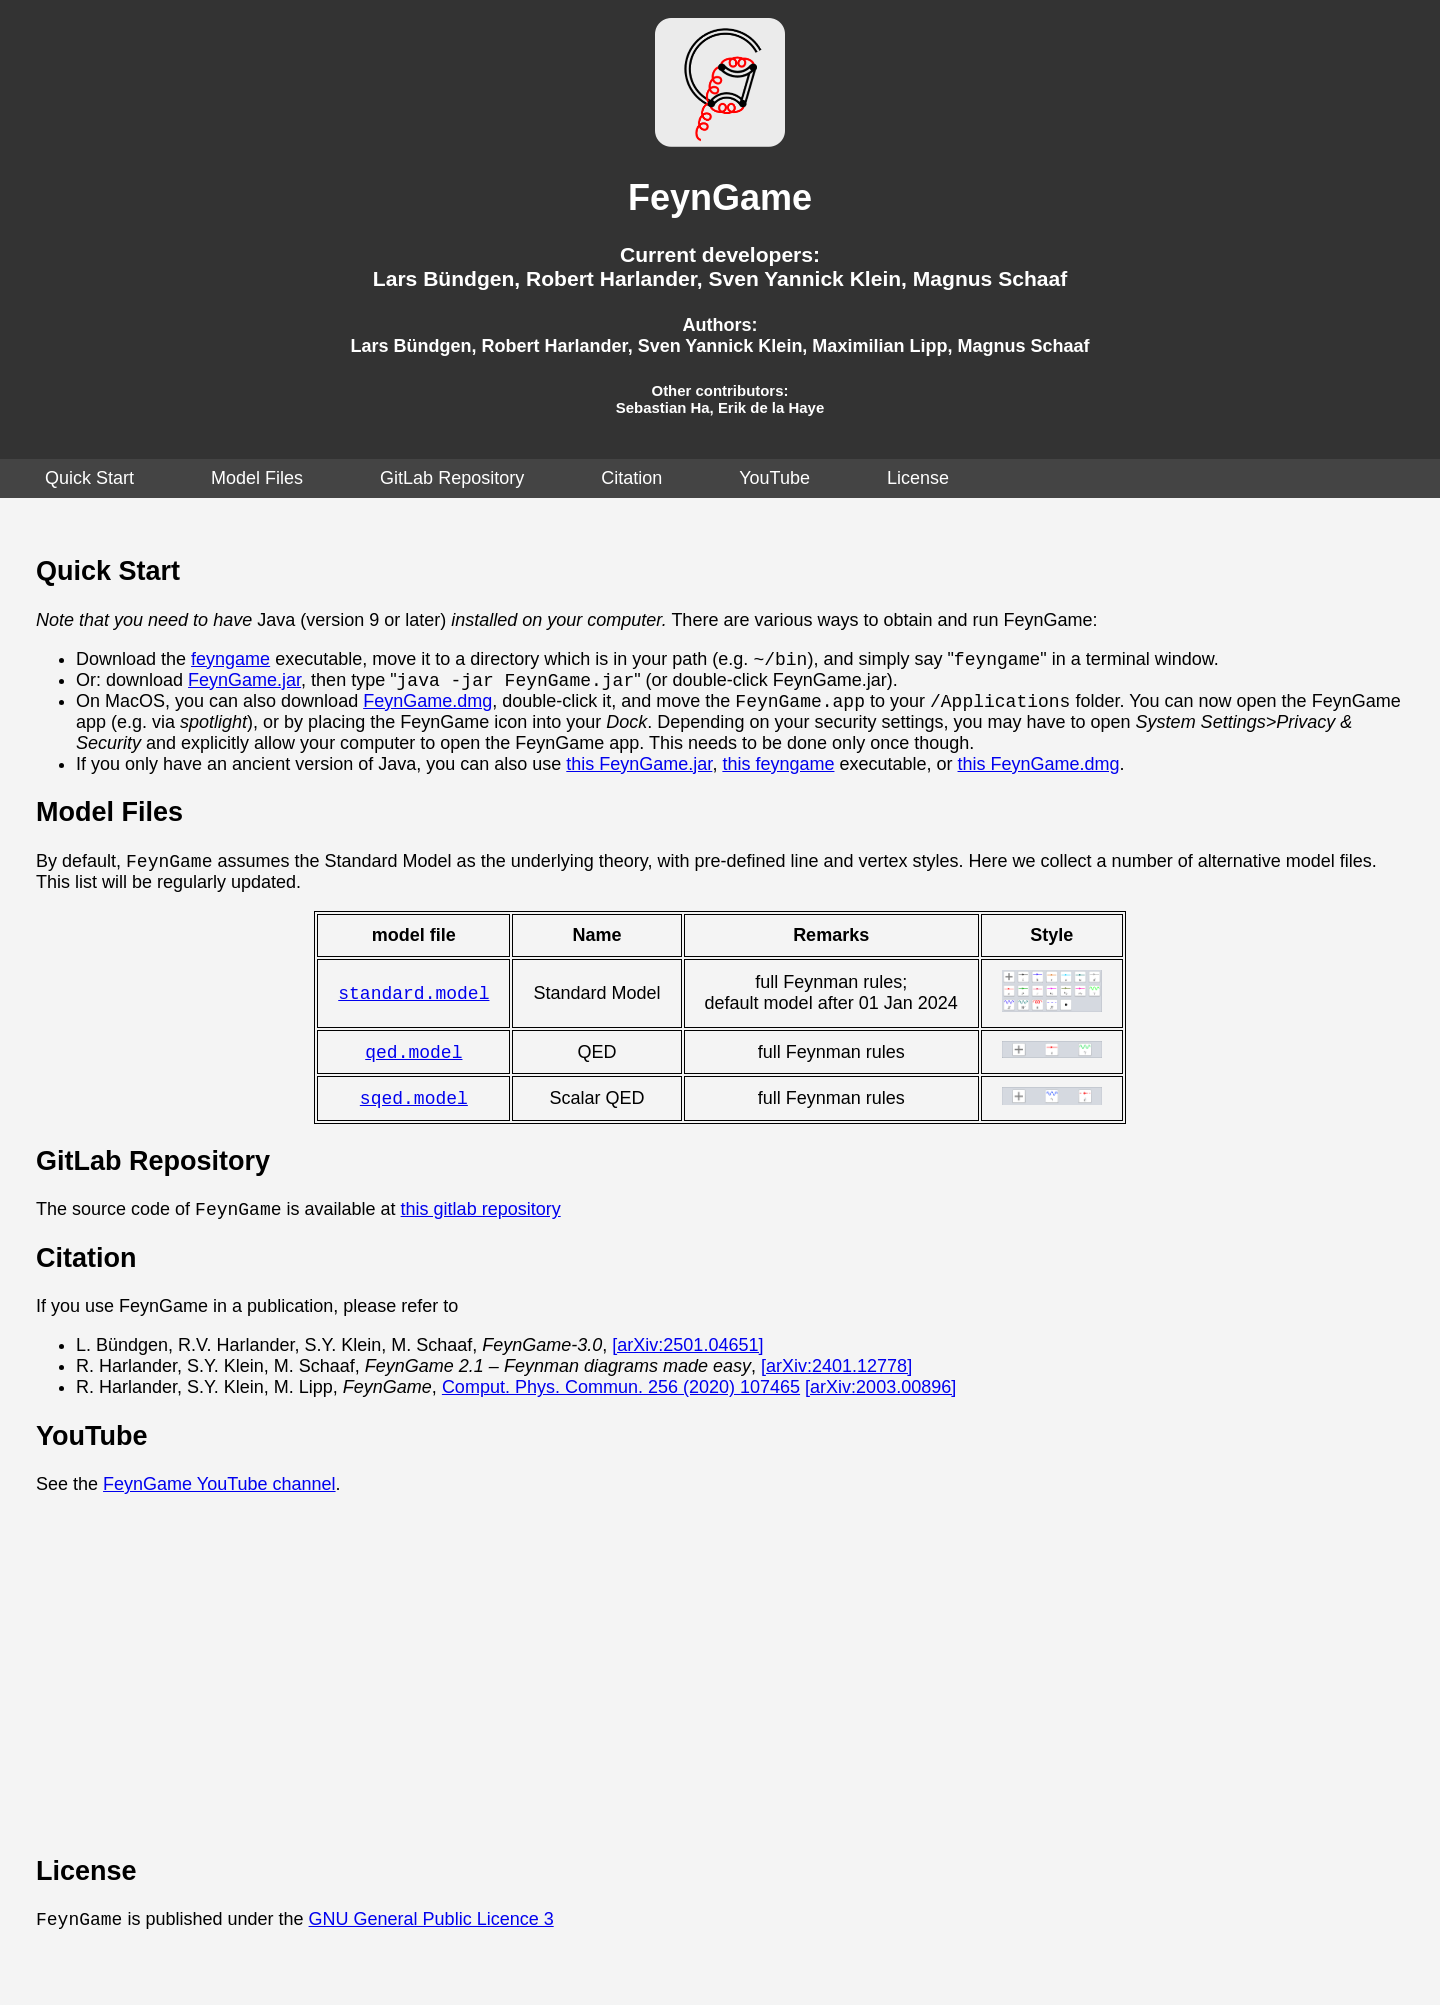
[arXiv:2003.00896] (880, 1406)
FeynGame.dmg (427, 710)
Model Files (257, 478)
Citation (631, 478)
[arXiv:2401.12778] (836, 1385)
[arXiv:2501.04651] (687, 1364)
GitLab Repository (452, 478)
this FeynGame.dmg (1039, 773)
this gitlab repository (481, 1228)
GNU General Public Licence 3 (431, 1940)
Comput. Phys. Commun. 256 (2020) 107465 (621, 1406)
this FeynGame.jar (639, 773)
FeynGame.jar (244, 686)
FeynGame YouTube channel (219, 1503)
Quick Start (89, 478)
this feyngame (778, 773)
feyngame (230, 662)
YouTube (774, 478)
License (918, 478)
